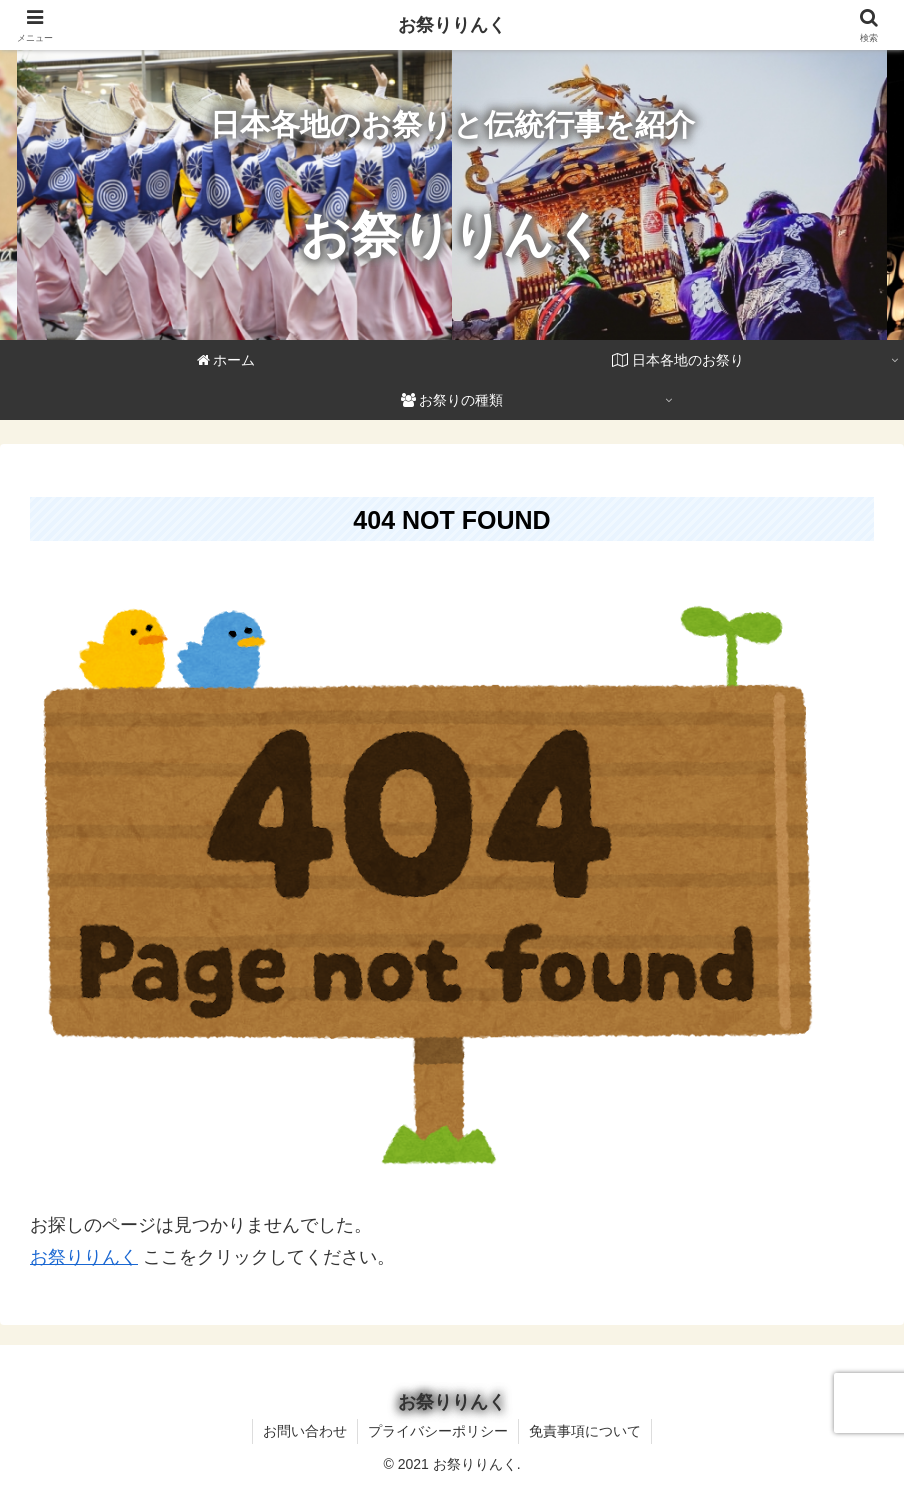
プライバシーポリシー (438, 1431)
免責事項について (585, 1431)
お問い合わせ (305, 1431)
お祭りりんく (84, 1257)
